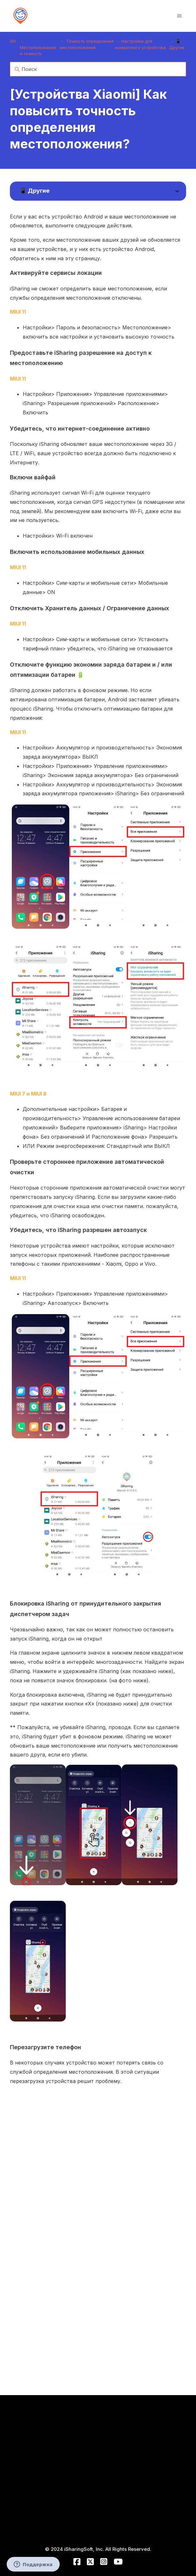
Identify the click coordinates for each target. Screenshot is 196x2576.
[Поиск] (98, 69)
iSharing (18, 41)
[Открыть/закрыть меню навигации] (179, 16)
